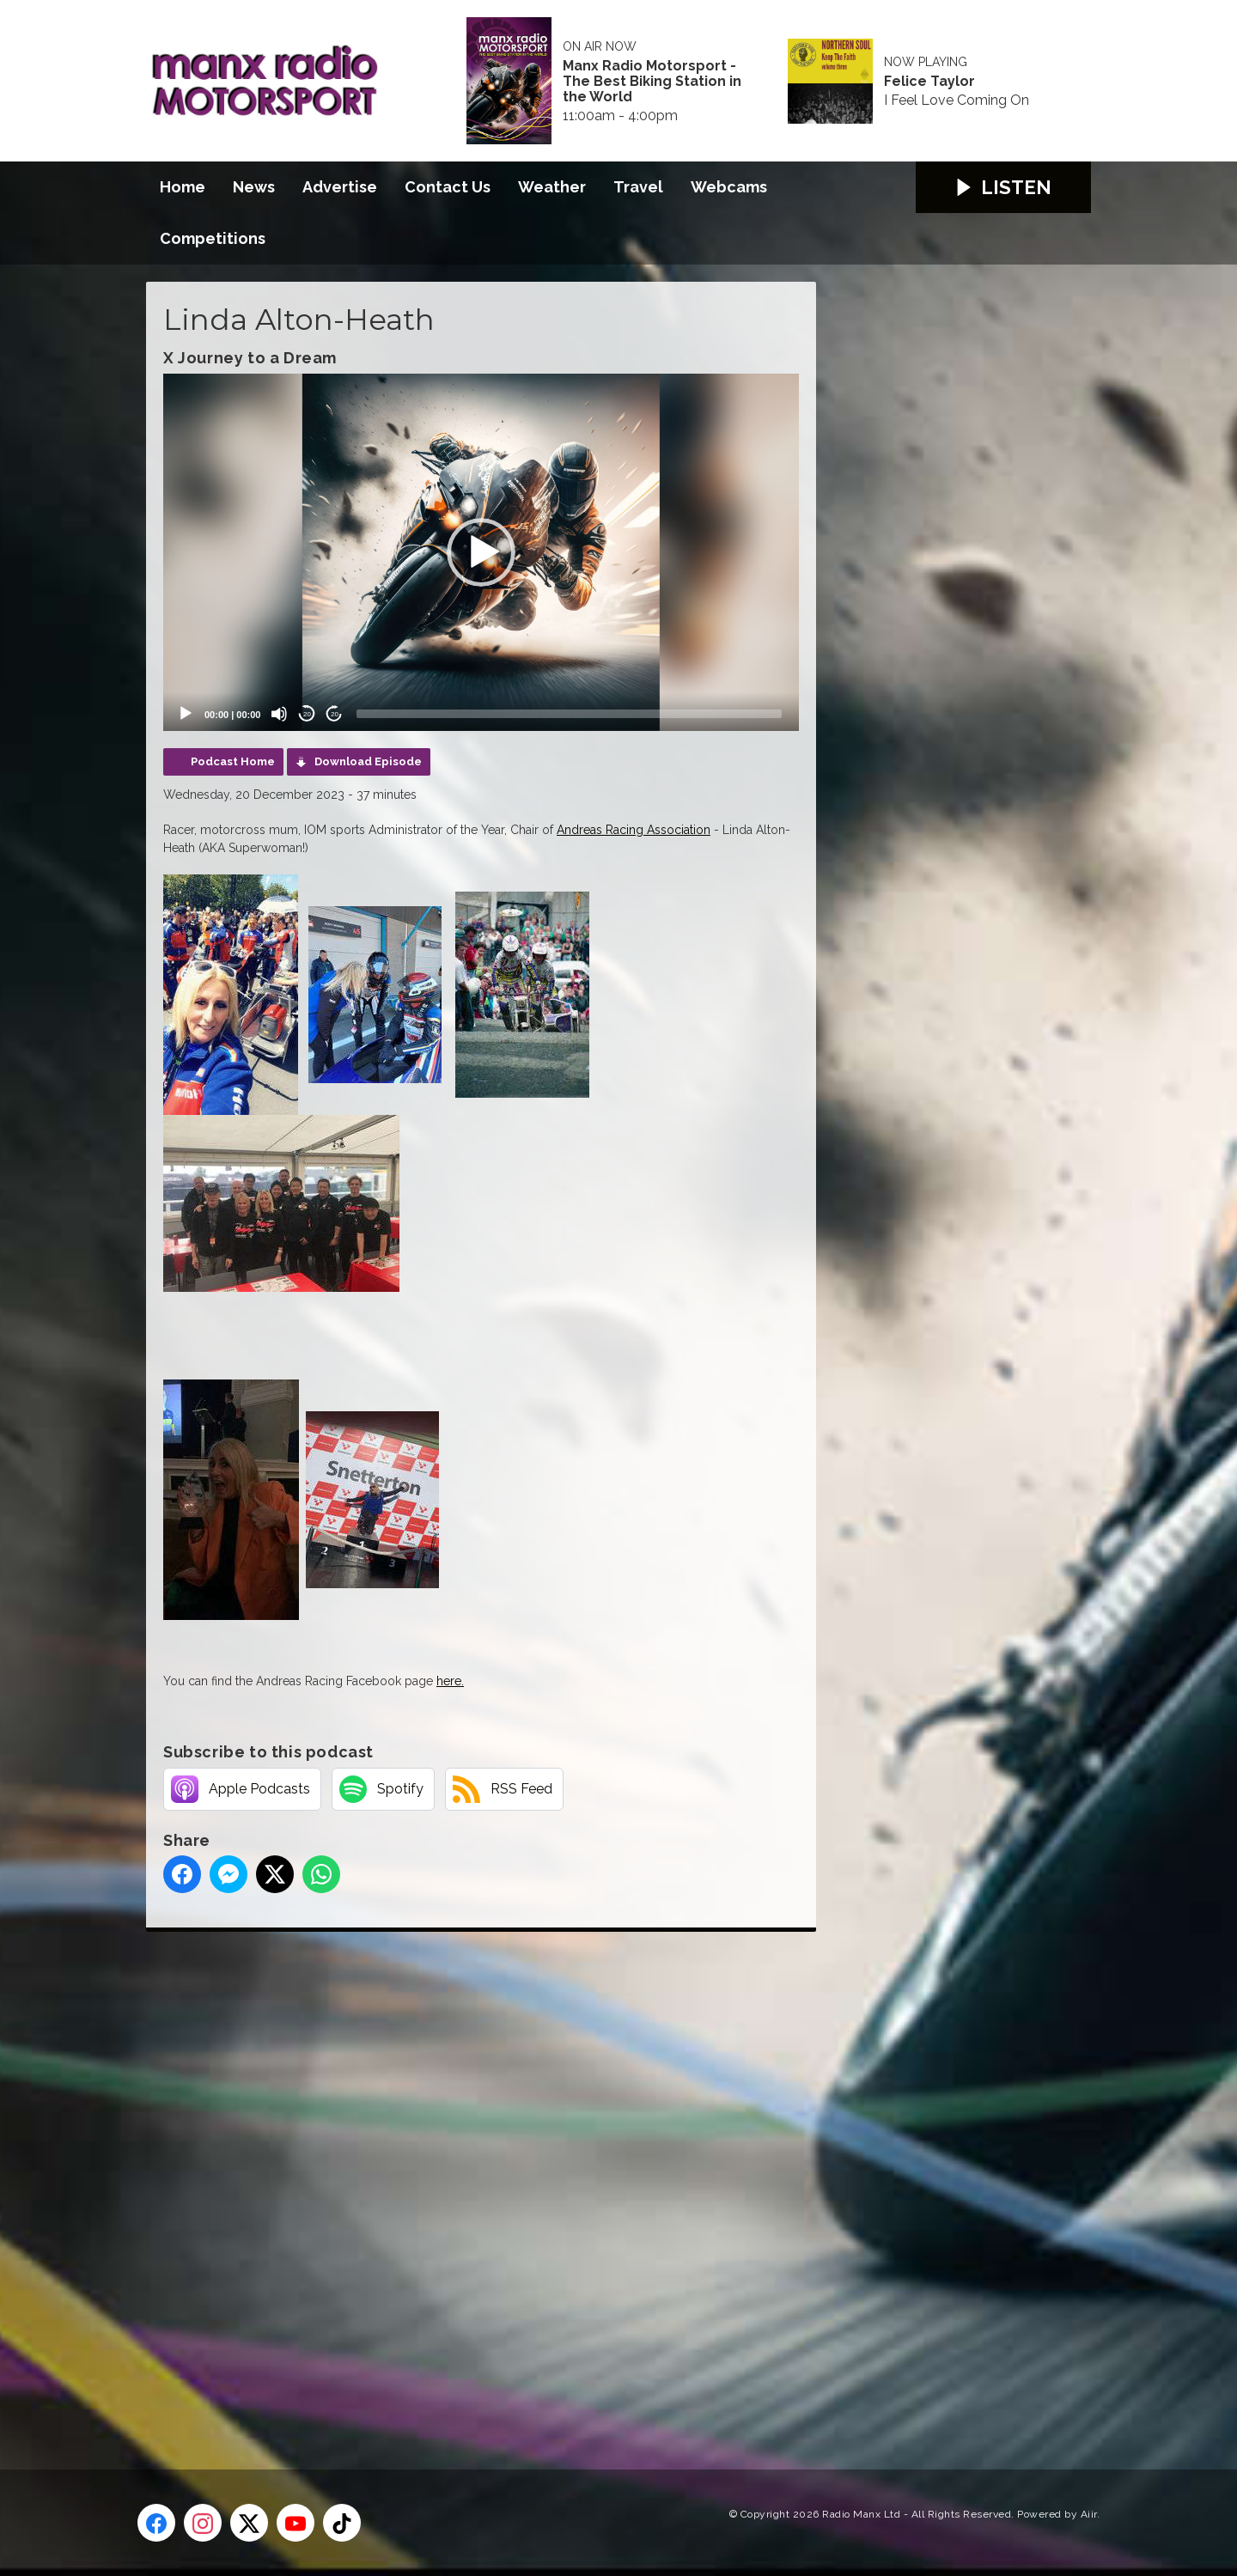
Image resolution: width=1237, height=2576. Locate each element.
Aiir (1089, 2514)
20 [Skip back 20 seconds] (307, 714)
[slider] (569, 713)
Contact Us (448, 187)
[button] (481, 552)
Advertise (339, 187)
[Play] (185, 713)
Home (182, 187)
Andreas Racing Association (633, 830)
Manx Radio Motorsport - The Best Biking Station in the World (652, 81)
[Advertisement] (468, 2181)
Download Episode (368, 761)
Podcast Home (233, 761)
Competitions (212, 238)
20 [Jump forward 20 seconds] (334, 714)
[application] (481, 552)
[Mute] (279, 713)
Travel (638, 187)
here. (450, 1681)
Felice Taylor (929, 81)
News (254, 187)
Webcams (729, 187)
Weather (552, 187)
